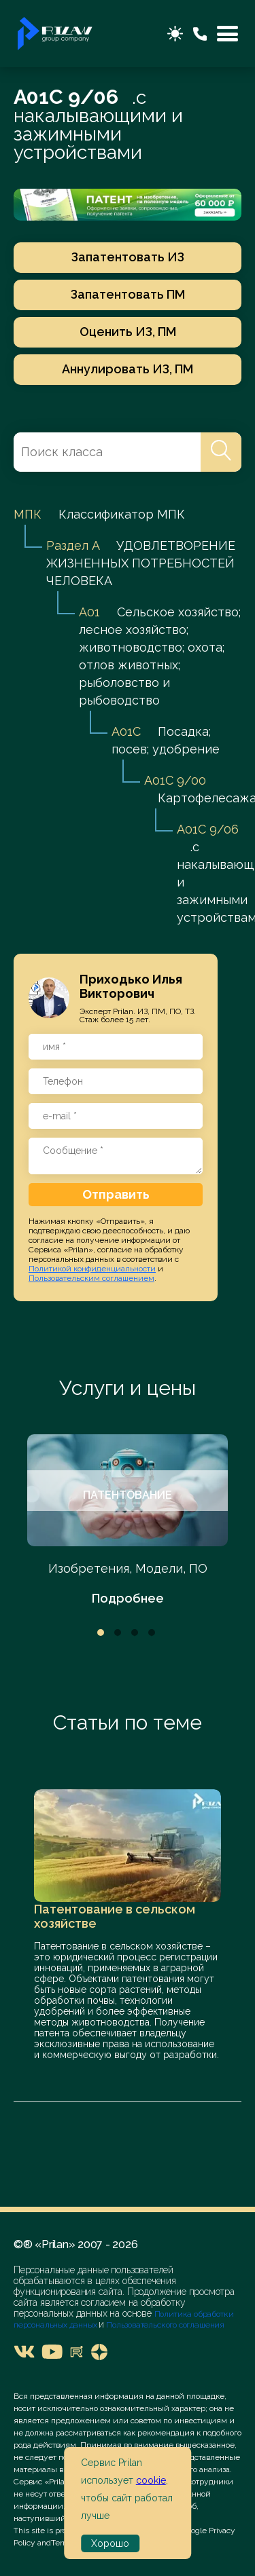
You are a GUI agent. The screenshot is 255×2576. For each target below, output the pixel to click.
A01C (126, 731)
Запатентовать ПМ (128, 294)
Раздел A (72, 545)
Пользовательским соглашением (91, 1278)
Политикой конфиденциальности (92, 1268)
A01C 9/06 (208, 829)
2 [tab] (117, 1632)
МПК (27, 514)
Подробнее (128, 1598)
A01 (89, 612)
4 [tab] (151, 1632)
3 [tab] (134, 1632)
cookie (151, 2480)
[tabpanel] (127, 1520)
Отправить (116, 1194)
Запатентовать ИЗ (127, 257)
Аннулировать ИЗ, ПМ (127, 369)
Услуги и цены (127, 1388)
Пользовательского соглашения (164, 2325)
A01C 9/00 (175, 780)
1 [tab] (100, 1632)
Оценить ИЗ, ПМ (128, 331)
